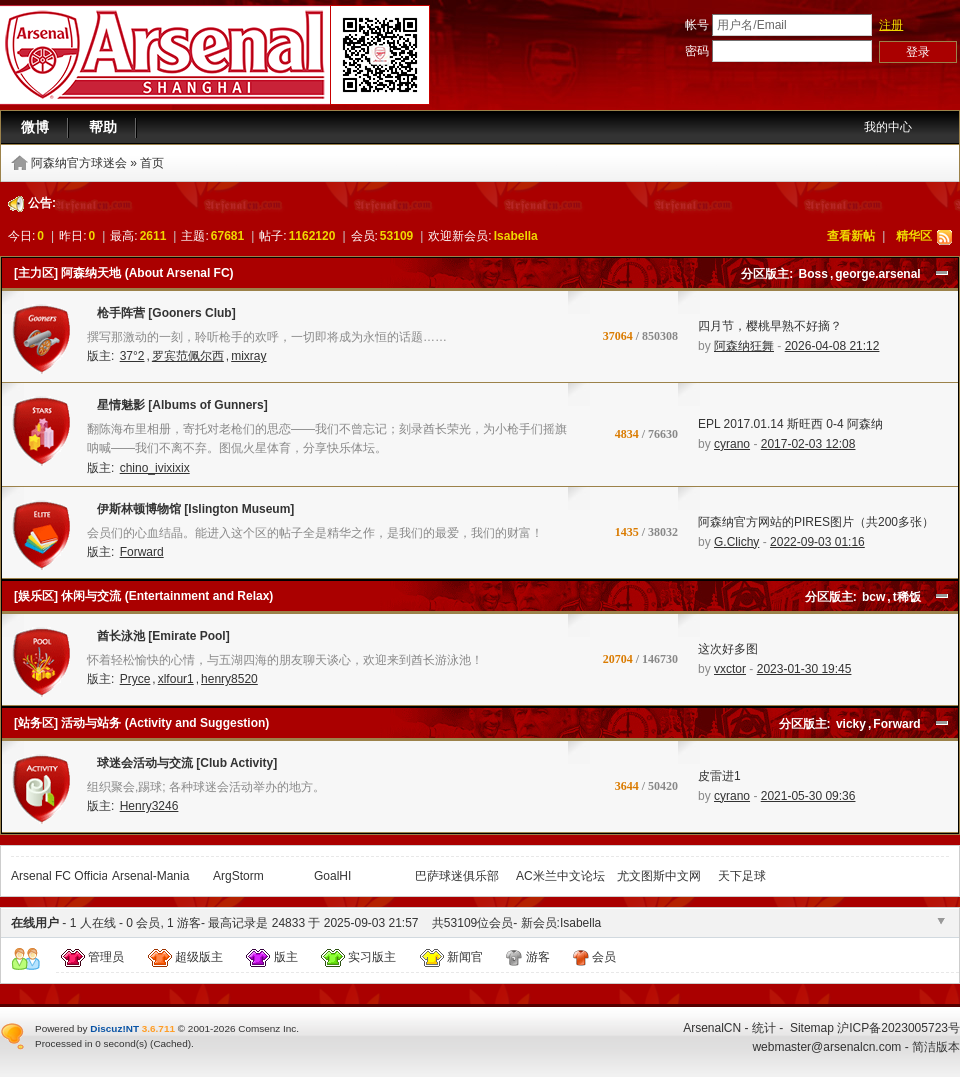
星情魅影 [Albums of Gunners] (177, 409)
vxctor (730, 669)
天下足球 (742, 876)
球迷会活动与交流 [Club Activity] (182, 767)
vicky (851, 724)
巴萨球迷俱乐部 (457, 876)
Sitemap (812, 1028)
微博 (35, 127)
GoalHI (332, 876)
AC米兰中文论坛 (560, 876)
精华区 (914, 236)
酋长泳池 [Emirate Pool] (158, 640)
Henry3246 (149, 806)
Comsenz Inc (267, 1028)
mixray (248, 356)
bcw (873, 597)
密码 (697, 51)
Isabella (516, 236)
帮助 (103, 127)
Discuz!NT (114, 1028)
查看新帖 (851, 236)
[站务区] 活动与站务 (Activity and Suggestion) (141, 723)
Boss (813, 274)
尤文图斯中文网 (659, 876)
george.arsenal (877, 274)
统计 (764, 1028)
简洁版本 (936, 1047)
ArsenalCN (712, 1028)
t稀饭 (907, 597)
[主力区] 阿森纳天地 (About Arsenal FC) (124, 273)
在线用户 (35, 923)
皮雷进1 (719, 776)
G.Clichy (736, 542)
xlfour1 (176, 679)
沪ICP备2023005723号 (898, 1028)
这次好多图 (728, 649)
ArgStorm (238, 876)
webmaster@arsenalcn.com (826, 1047)
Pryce (135, 679)
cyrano (732, 444)
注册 (891, 25)
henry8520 (229, 679)
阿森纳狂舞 (744, 346)
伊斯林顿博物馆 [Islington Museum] (190, 513)
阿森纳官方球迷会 (79, 163)
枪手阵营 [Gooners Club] (161, 317)
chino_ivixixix (155, 468)
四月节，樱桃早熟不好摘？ (770, 326)
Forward (142, 552)
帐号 (697, 25)
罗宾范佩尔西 (188, 356)
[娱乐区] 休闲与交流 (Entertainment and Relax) (143, 596)
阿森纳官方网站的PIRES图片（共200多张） (816, 522)
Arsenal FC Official (61, 876)
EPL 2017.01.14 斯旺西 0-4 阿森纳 (790, 424)
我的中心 (888, 127)
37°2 (132, 356)
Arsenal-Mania (150, 876)
